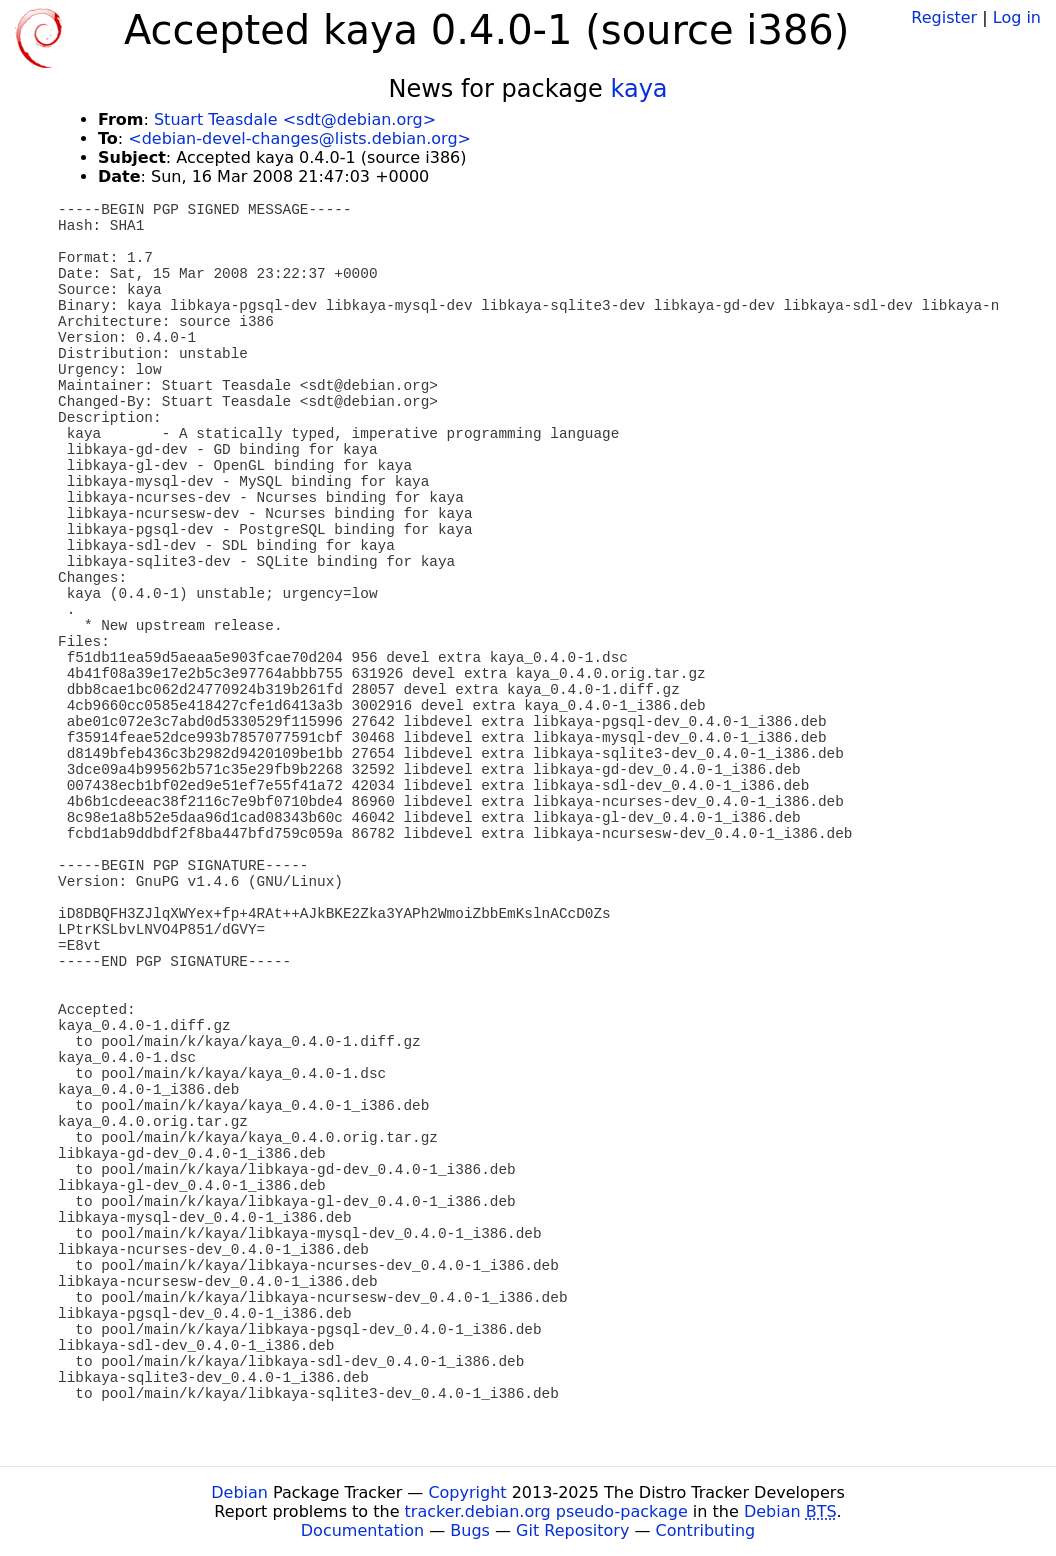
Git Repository (572, 1530)
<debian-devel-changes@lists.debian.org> (299, 138)
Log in (1017, 17)
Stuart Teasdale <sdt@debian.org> (295, 119)
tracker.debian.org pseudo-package (546, 1511)
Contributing (706, 1530)
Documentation (362, 1530)
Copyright (467, 1492)
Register (944, 17)
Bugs (470, 1530)
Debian (239, 1492)
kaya (638, 89)
